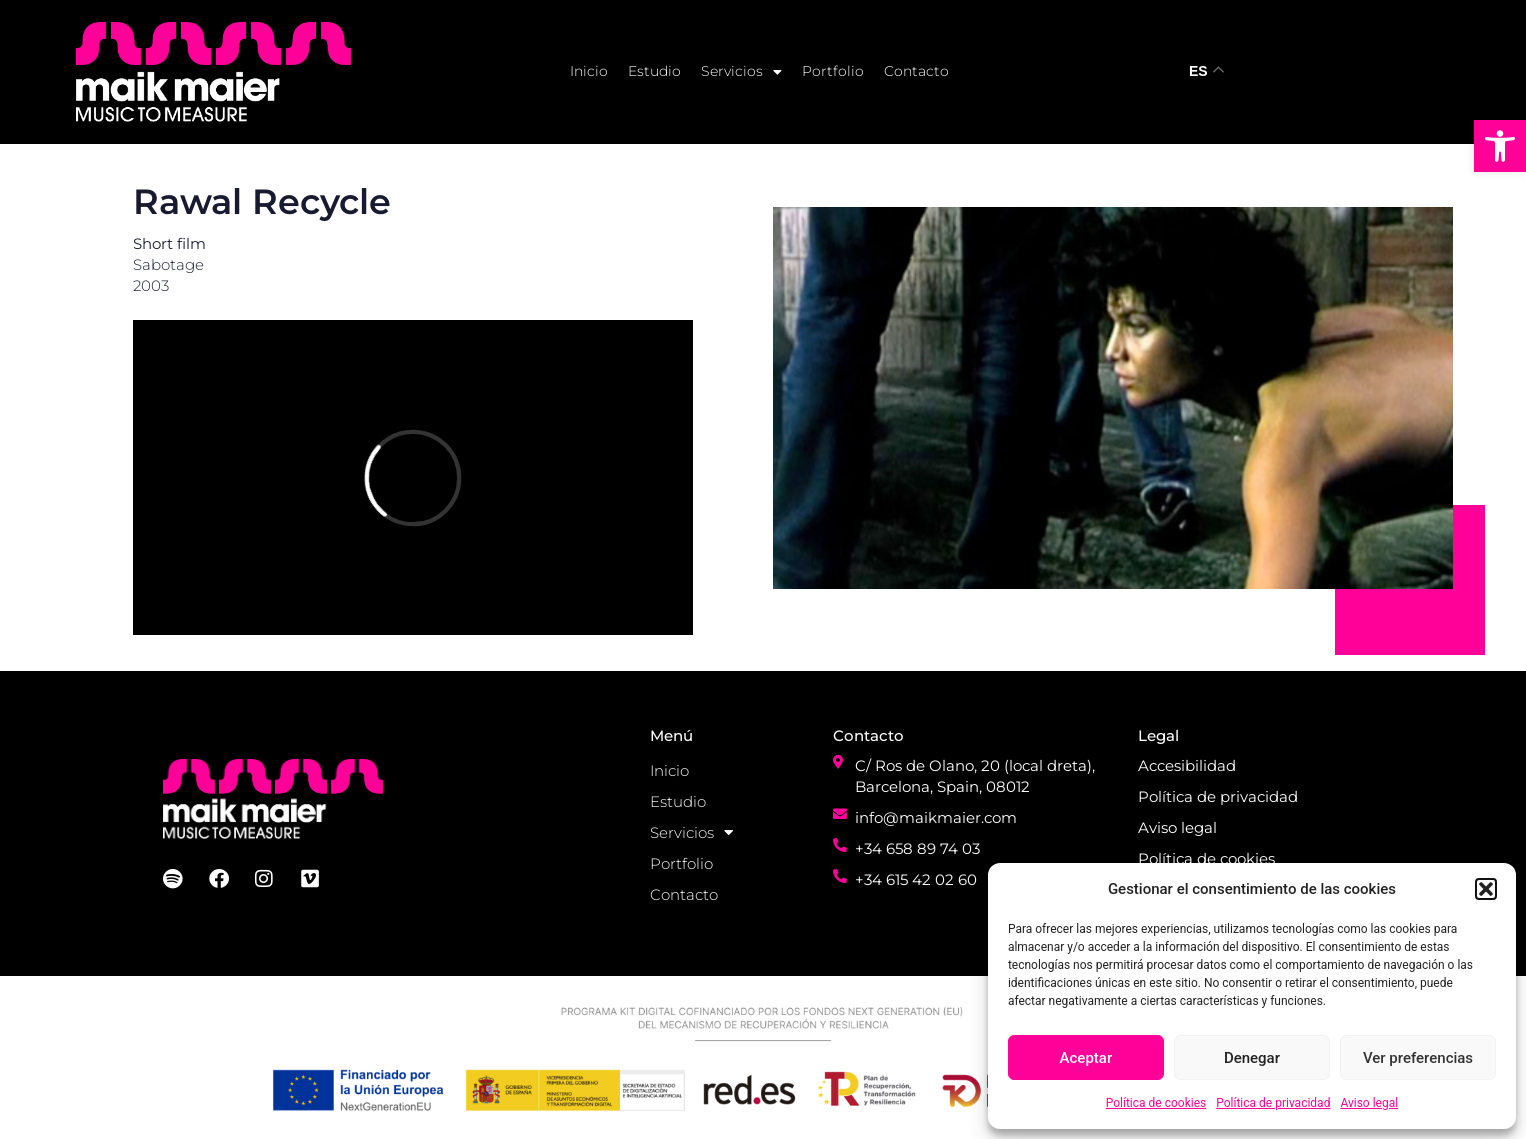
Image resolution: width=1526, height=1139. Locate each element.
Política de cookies (1156, 1103)
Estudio (654, 71)
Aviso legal (1369, 1103)
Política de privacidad (1273, 1103)
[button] (1500, 146)
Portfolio (833, 71)
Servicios (741, 72)
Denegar (1252, 1058)
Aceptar (1086, 1058)
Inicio (589, 71)
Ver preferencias (1418, 1058)
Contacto (916, 71)
